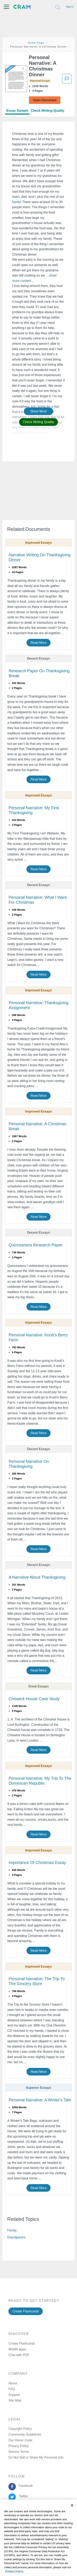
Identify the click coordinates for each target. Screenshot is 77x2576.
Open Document (44, 100)
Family (12, 2230)
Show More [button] (38, 411)
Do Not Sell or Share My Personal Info (35, 2457)
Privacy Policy (18, 2446)
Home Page (36, 42)
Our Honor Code (20, 2440)
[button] (6, 7)
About (12, 2383)
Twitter (22, 2496)
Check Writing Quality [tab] (47, 110)
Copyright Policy (20, 2428)
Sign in (69, 6)
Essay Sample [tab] (17, 110)
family (16, 202)
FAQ (11, 2389)
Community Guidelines (24, 2434)
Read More (38, 642)
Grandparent (16, 2237)
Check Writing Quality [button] (38, 422)
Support (14, 2394)
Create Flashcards (25, 2311)
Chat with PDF (18, 2355)
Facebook (25, 2485)
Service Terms (18, 2451)
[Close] (72, 2514)
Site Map (14, 2400)
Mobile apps (17, 2349)
